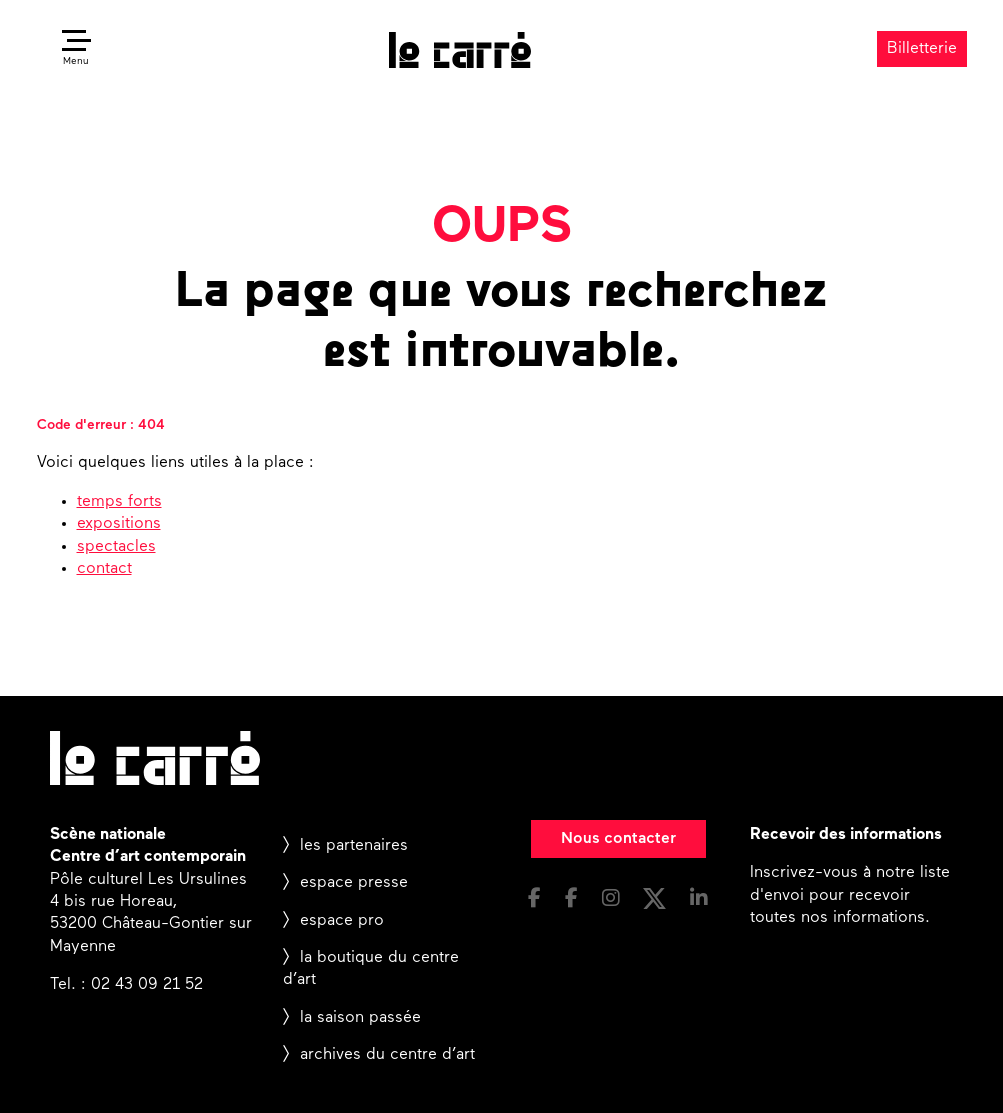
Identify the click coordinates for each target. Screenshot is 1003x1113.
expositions (119, 524)
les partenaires (354, 846)
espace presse (354, 883)
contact (104, 569)
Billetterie (922, 49)
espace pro (342, 921)
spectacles (116, 547)
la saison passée (360, 1018)
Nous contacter (618, 839)
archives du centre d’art (387, 1055)
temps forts (119, 502)
